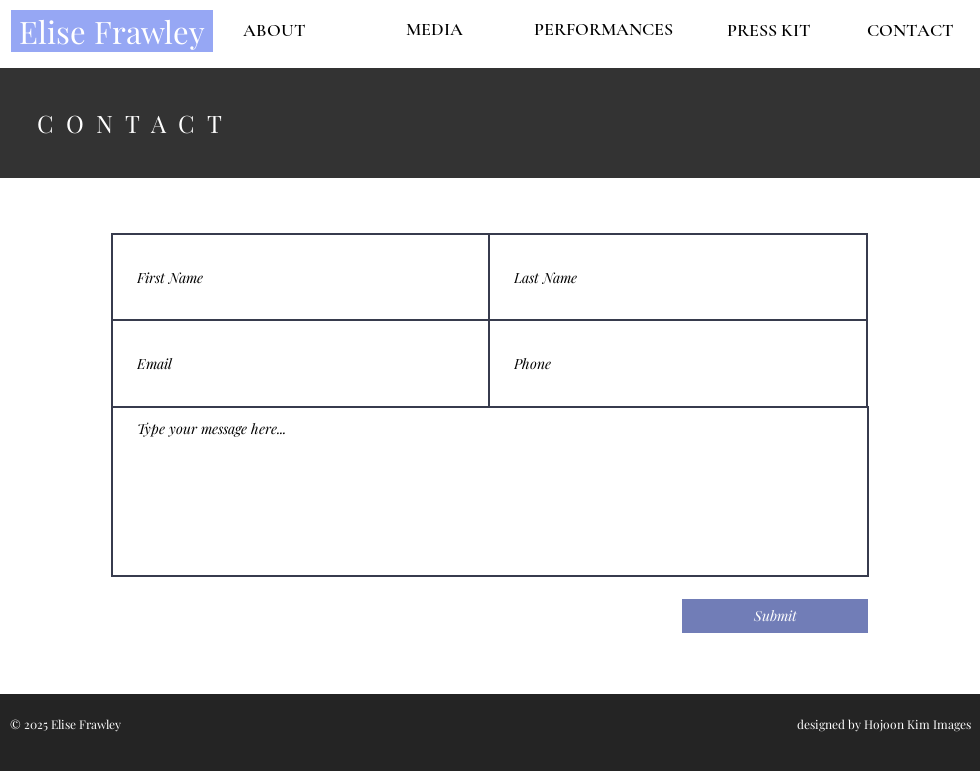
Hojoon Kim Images (917, 724)
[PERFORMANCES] (603, 30)
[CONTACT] (910, 30)
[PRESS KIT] (768, 30)
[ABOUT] (274, 30)
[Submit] (775, 616)
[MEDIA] (434, 29)
